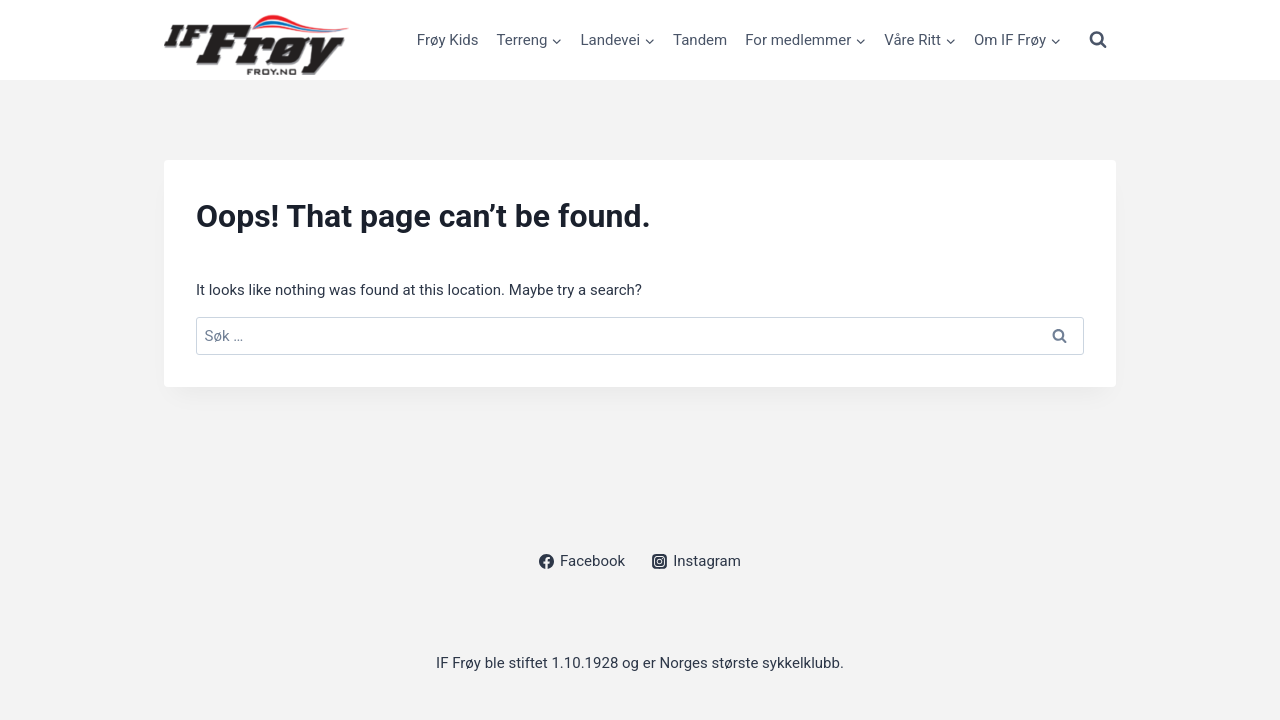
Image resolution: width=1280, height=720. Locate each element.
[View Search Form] (1098, 40)
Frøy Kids (448, 40)
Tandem (700, 40)
